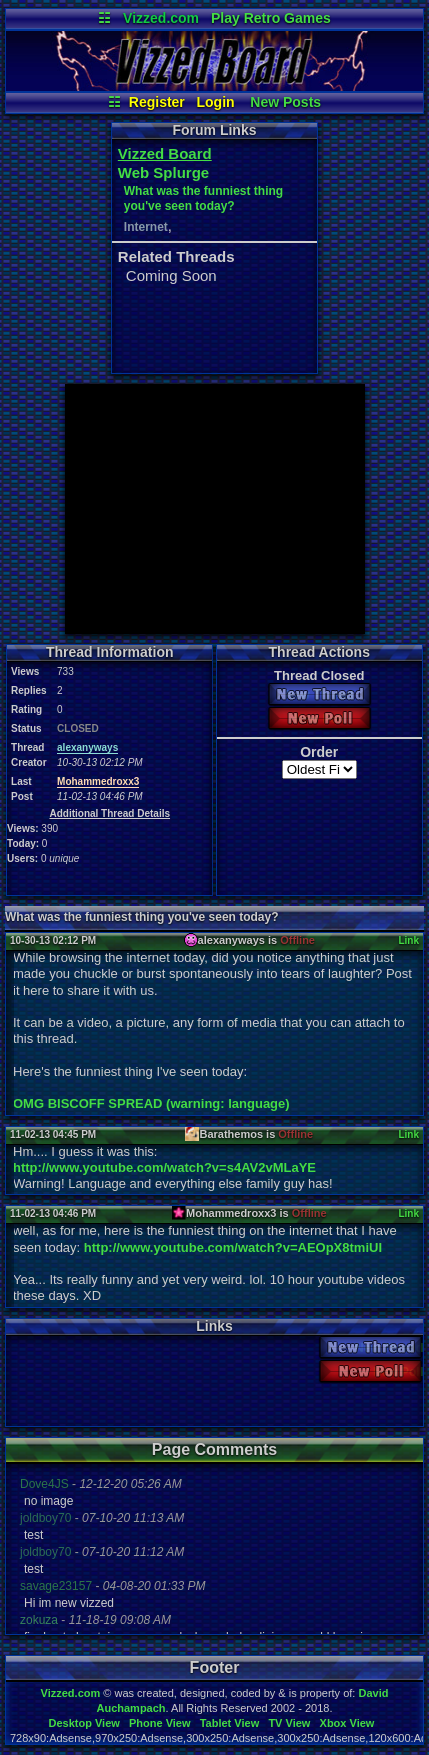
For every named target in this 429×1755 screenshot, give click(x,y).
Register (157, 102)
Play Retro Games (271, 18)
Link (408, 940)
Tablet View (230, 1723)
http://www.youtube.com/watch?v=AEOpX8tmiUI (233, 1247)
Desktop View (83, 1723)
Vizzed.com (161, 18)
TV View (289, 1723)
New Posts (285, 102)
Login (216, 102)
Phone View (160, 1723)
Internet (146, 227)
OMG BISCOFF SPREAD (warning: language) (151, 1103)
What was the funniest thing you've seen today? (203, 198)
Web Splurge (163, 172)
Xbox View (347, 1723)
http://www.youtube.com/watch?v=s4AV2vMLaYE (164, 1167)
